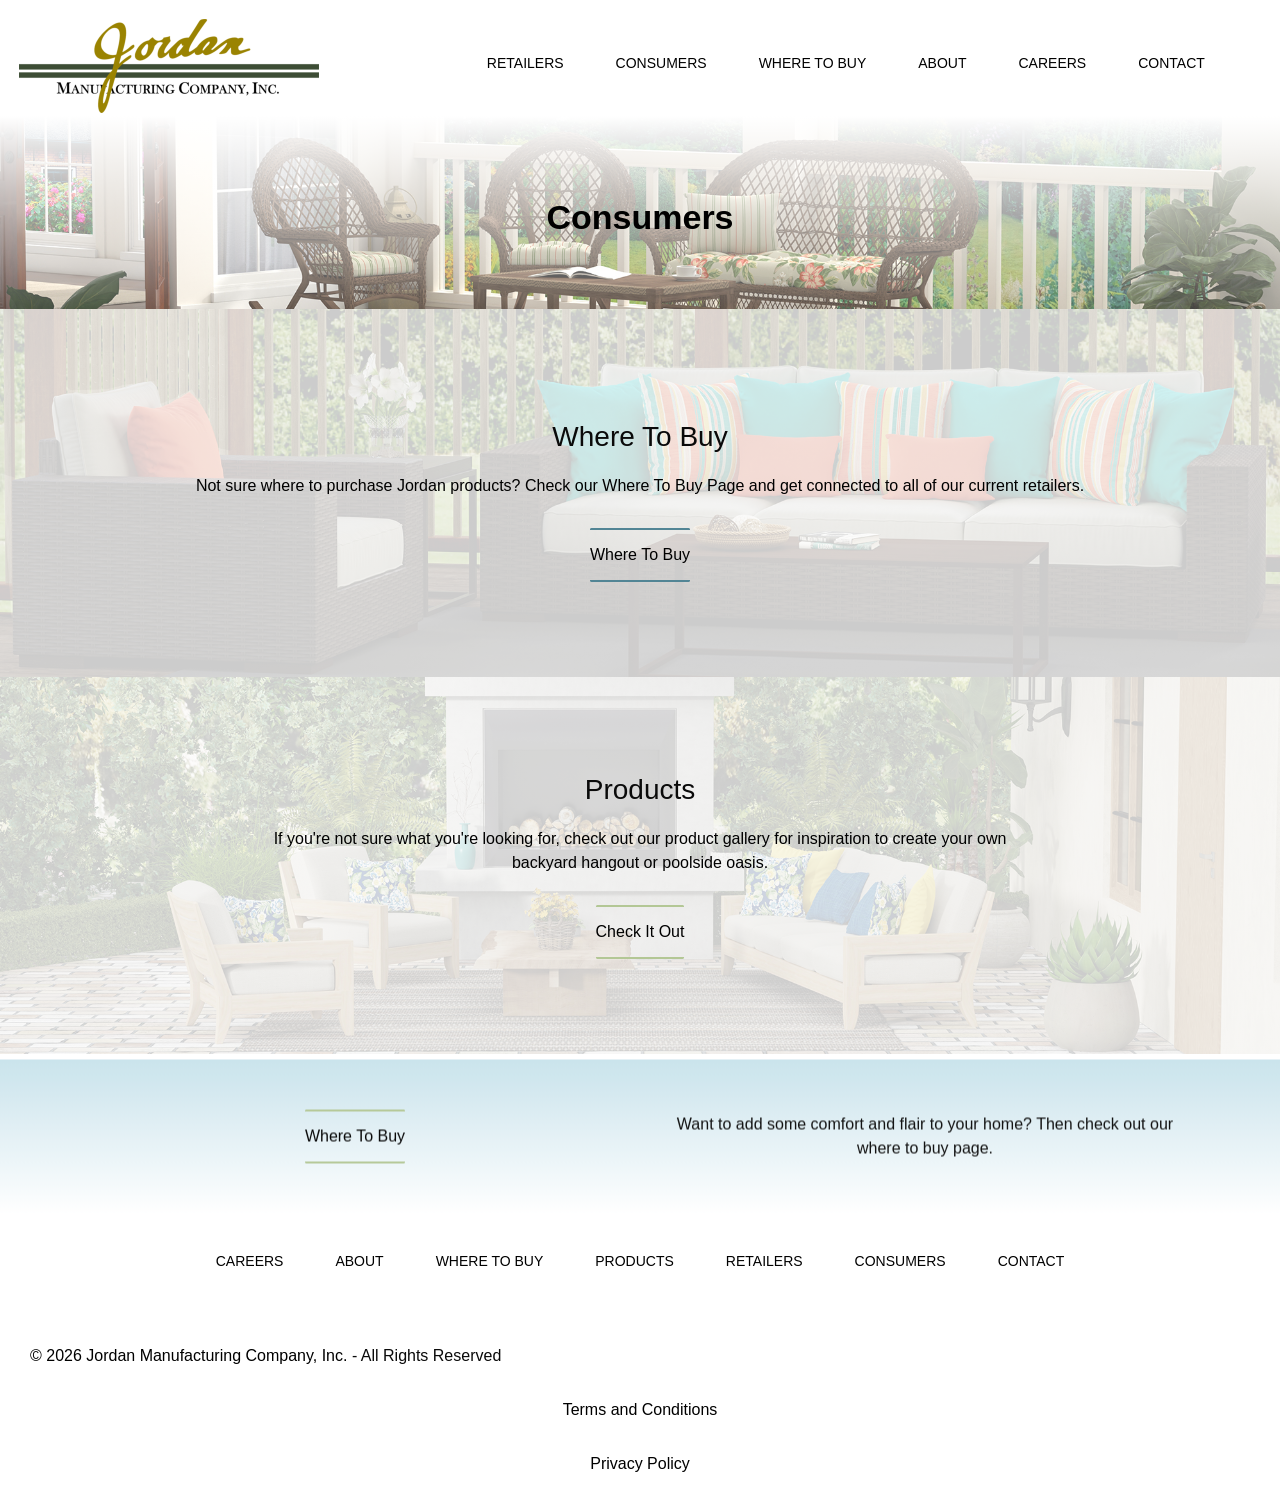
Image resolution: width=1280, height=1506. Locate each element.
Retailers (525, 63)
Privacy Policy (640, 1463)
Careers (1052, 63)
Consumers (661, 63)
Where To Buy (813, 63)
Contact (1171, 63)
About (942, 63)
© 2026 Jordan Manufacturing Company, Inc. (188, 1355)
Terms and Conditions (640, 1409)
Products (634, 1261)
